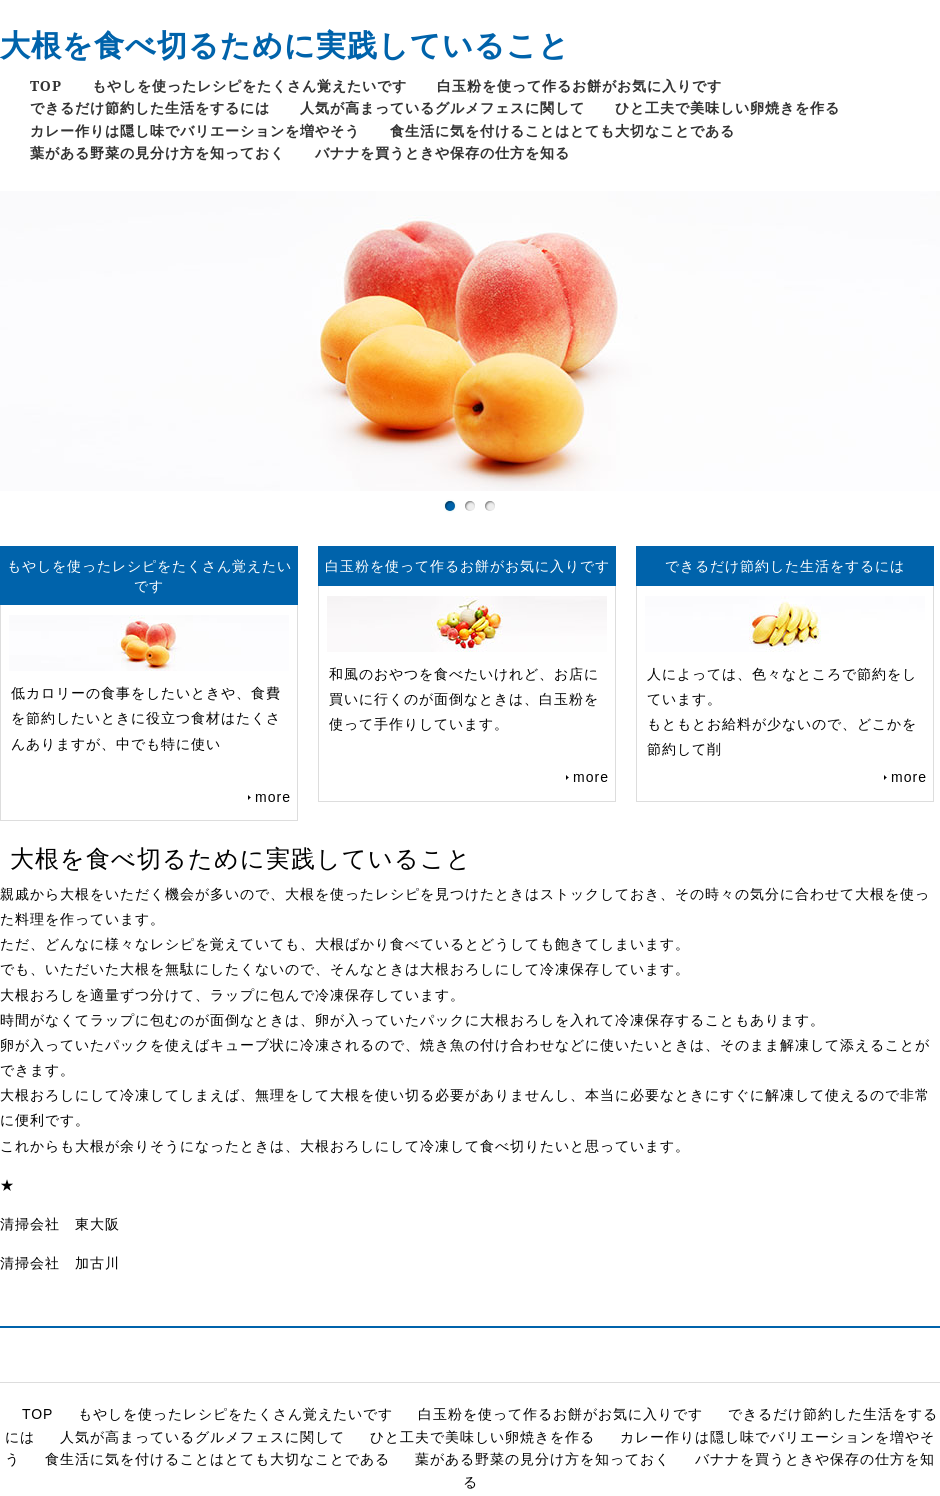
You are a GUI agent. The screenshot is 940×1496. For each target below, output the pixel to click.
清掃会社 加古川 (60, 1263)
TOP (46, 85)
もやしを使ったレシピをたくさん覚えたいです (249, 85)
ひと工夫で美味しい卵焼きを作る (727, 107)
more (273, 797)
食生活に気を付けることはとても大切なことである (562, 130)
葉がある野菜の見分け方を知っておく (157, 152)
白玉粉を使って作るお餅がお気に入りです (579, 85)
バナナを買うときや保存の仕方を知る (442, 152)
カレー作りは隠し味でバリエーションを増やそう (195, 130)
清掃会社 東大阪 (60, 1224)
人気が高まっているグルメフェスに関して (442, 107)
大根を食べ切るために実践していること (285, 44)
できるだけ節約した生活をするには (150, 107)
